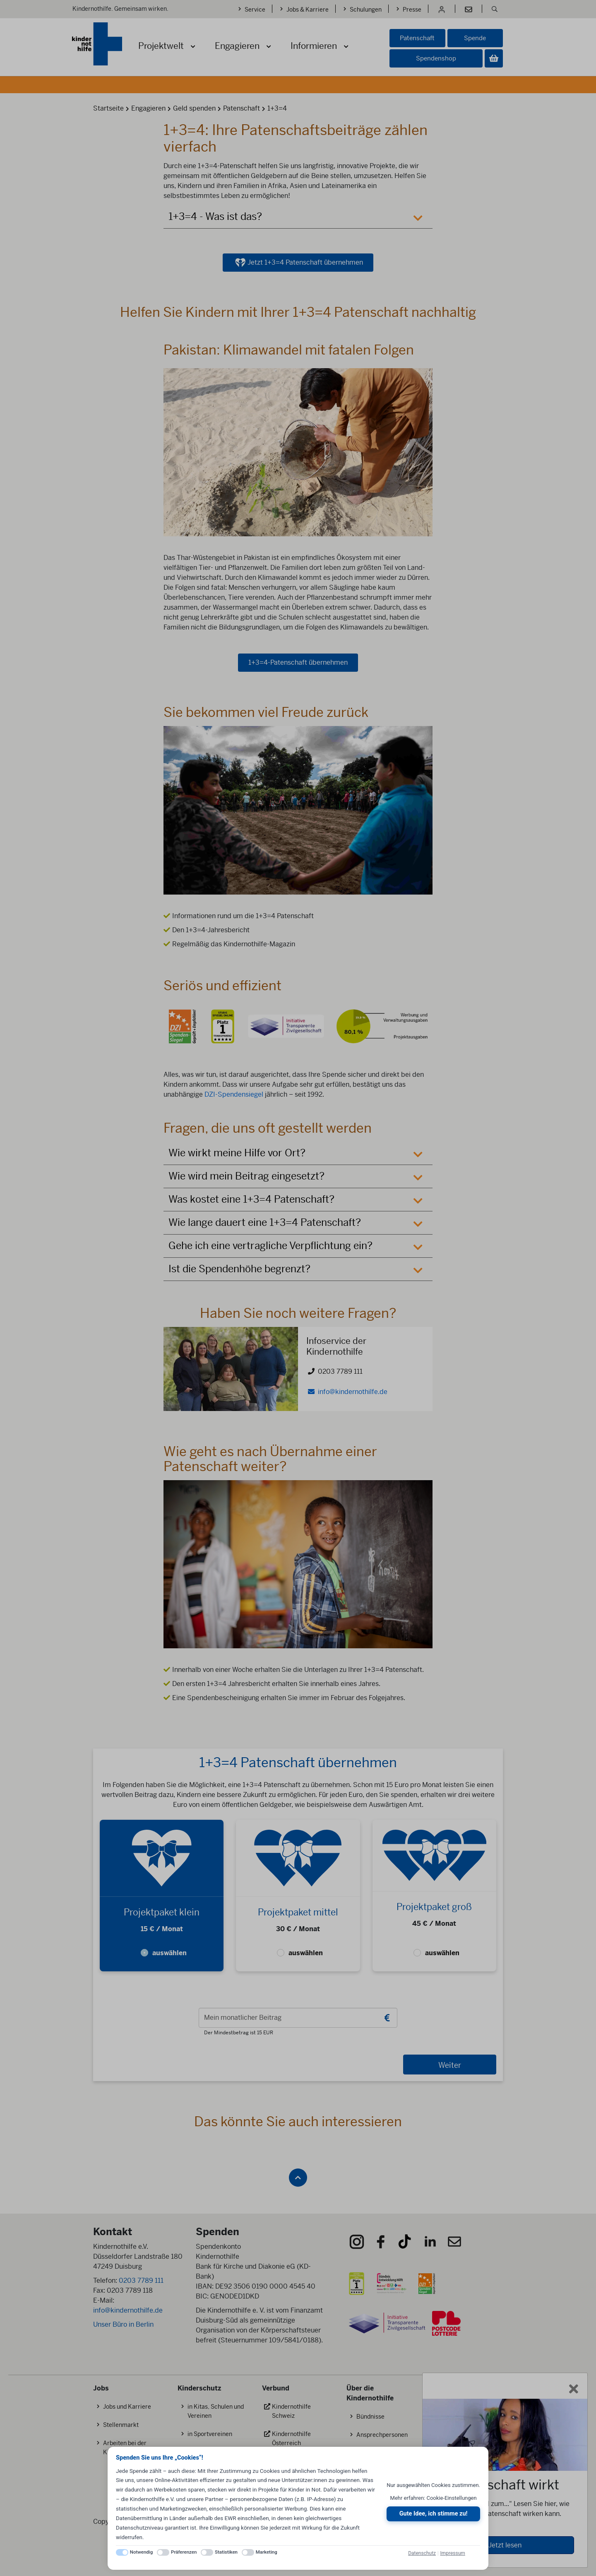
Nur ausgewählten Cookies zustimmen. (433, 2485)
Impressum (452, 2553)
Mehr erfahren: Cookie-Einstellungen (433, 2498)
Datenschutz (422, 2553)
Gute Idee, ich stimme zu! (433, 2513)
